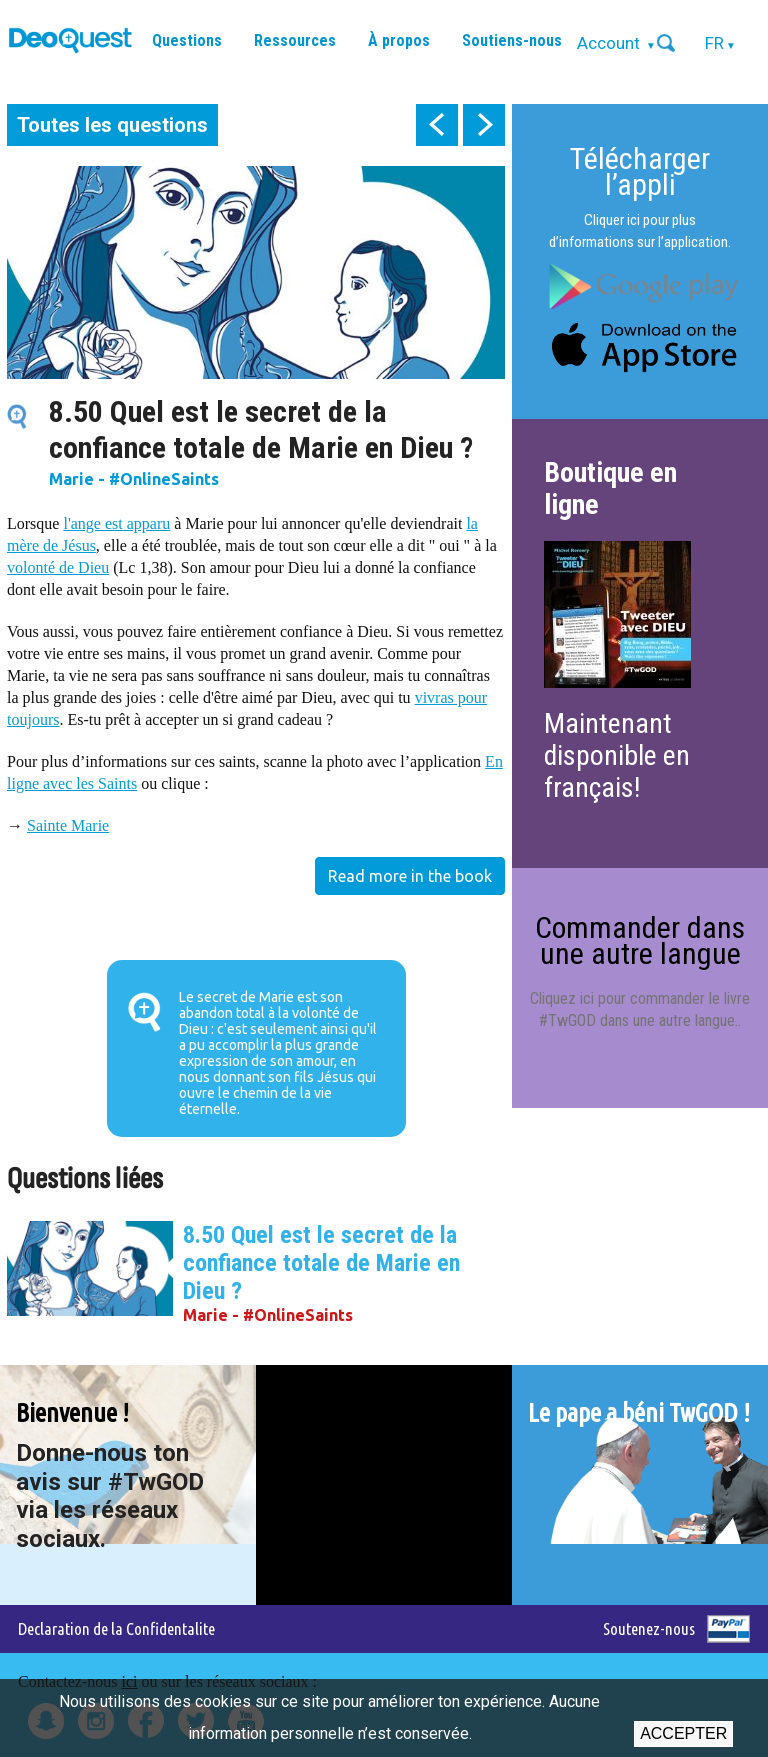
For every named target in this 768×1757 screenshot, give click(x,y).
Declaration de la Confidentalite (116, 1628)
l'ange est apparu (116, 523)
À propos (399, 40)
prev (437, 125)
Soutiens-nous (512, 40)
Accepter (683, 1733)
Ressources (295, 40)
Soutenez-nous (649, 1628)
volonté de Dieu (58, 567)
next (484, 125)
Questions (187, 40)
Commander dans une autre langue (640, 940)
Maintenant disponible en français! (617, 755)
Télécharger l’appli (640, 171)
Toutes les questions (112, 125)
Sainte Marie (68, 825)
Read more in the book (410, 876)
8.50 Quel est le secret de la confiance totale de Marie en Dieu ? (321, 1263)
